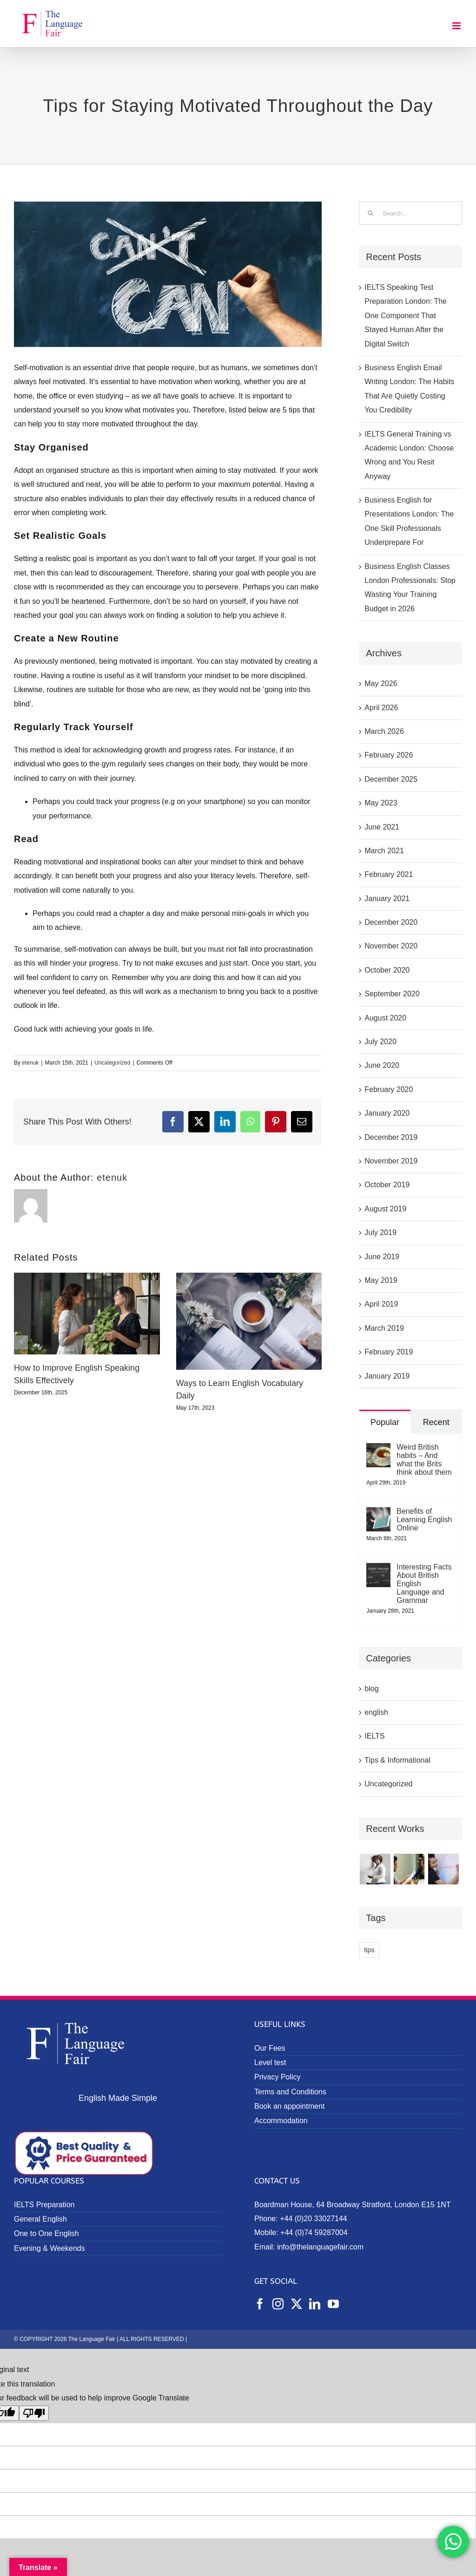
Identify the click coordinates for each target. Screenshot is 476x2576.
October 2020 (387, 970)
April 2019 (381, 1304)
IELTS (374, 1736)
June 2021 (381, 827)
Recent (436, 1422)
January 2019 (387, 1376)
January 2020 (387, 1113)
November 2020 (390, 946)
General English (40, 2219)
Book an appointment (289, 2106)
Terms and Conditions (290, 2092)
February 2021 (388, 874)
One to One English (46, 2233)
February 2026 (388, 755)
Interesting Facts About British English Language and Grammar (424, 1583)
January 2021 (387, 898)
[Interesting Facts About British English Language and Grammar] (378, 1570)
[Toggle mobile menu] (457, 26)
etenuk (30, 1062)
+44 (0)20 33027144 (313, 2219)
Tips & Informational (397, 1760)
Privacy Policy (277, 2077)
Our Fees (269, 2048)
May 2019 (380, 1280)
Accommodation (281, 2121)
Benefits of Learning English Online (424, 1519)
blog (371, 1689)
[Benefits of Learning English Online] (378, 1514)
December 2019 (390, 1137)
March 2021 (384, 851)
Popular (384, 1422)
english (376, 1712)
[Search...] (410, 213)
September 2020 (391, 994)
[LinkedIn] (314, 2303)
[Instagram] (278, 2303)
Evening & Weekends (49, 2248)
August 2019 (385, 1209)
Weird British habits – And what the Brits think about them (424, 1459)
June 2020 (381, 1065)
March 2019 (384, 1328)
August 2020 (385, 1018)
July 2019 (380, 1232)
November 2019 (390, 1161)
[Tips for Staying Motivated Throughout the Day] (168, 274)
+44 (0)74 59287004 (314, 2232)
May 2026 (380, 683)
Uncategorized (112, 1062)
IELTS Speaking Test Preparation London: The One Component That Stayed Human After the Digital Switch (405, 315)
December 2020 (390, 922)
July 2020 (380, 1042)
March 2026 (384, 731)
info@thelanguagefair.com (320, 2247)
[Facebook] (259, 2303)
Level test (270, 2062)
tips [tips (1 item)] (369, 1950)
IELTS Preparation (44, 2205)
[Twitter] (296, 2303)
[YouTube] (333, 2303)
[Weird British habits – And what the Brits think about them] (378, 1450)
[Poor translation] (34, 2413)
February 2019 (388, 1352)
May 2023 (380, 803)
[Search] (370, 213)
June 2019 (381, 1257)
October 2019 (387, 1185)
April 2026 (381, 708)
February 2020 (388, 1089)
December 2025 (390, 779)
